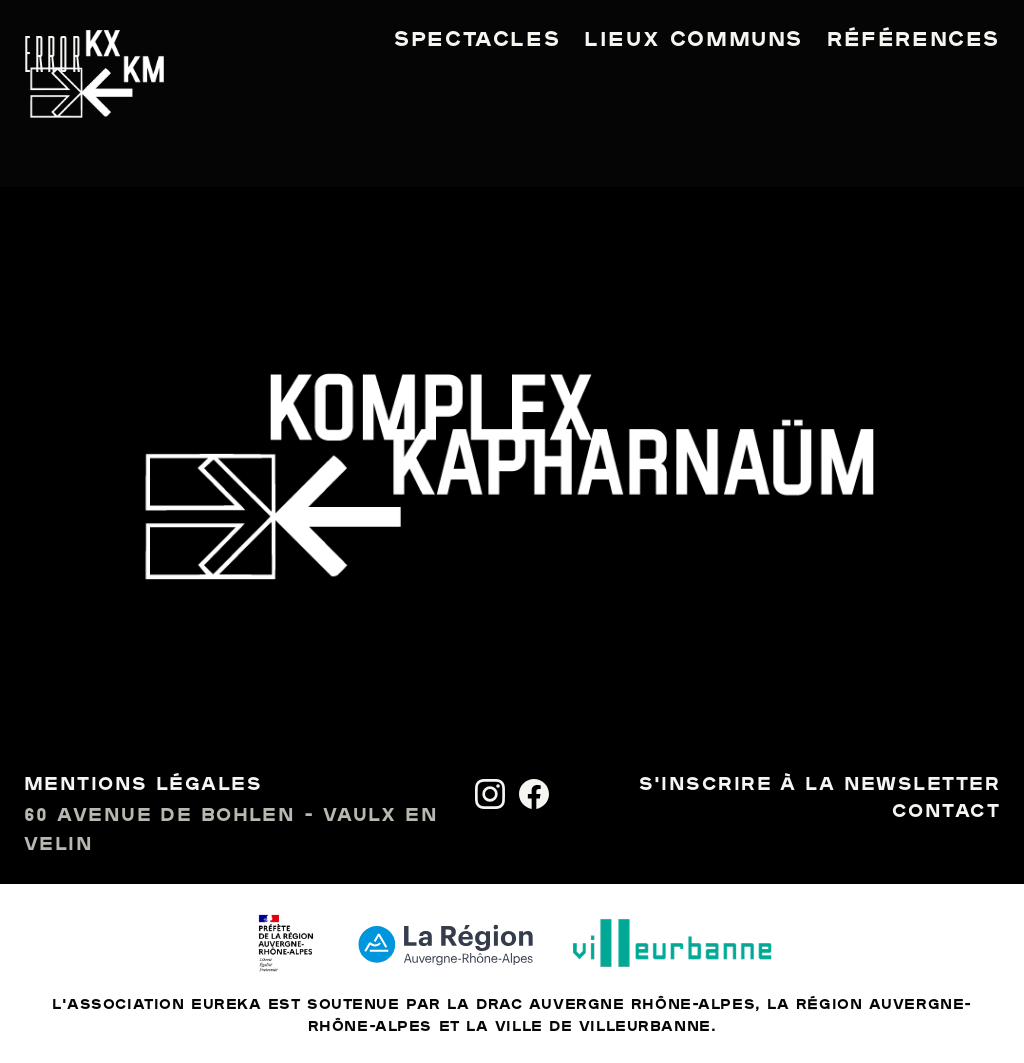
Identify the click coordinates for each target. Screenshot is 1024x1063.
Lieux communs (693, 40)
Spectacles (477, 40)
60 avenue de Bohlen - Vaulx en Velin (231, 830)
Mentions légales (143, 785)
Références (913, 40)
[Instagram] (490, 794)
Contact (946, 812)
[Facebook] (534, 794)
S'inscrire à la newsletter (819, 785)
